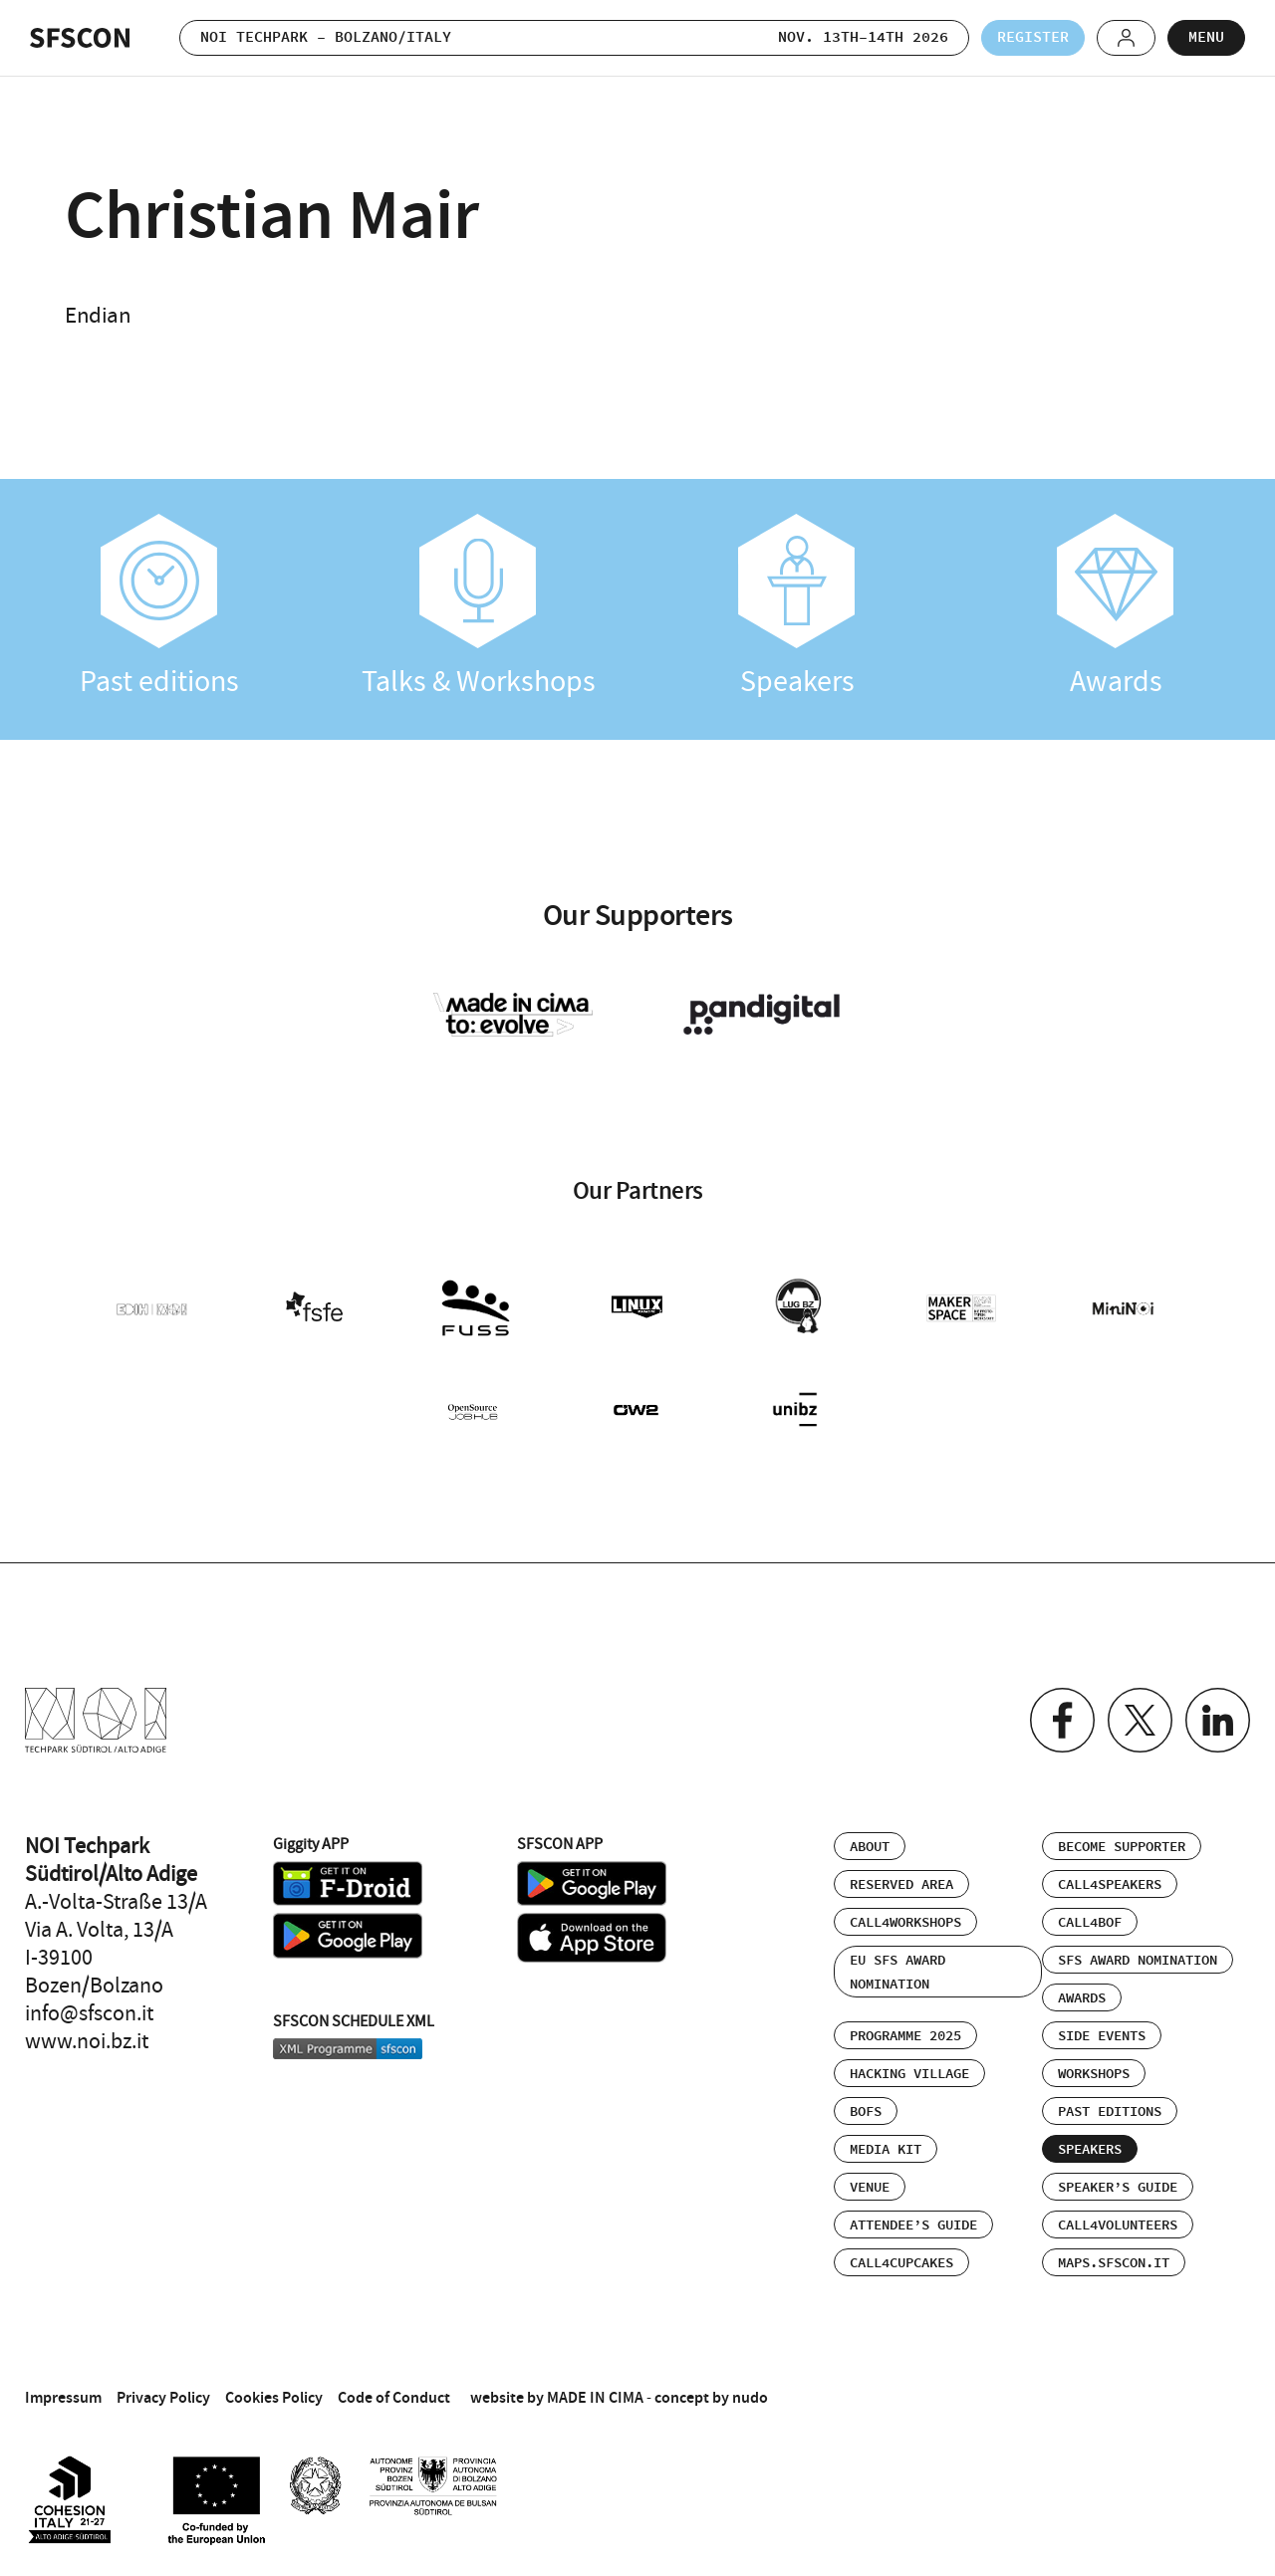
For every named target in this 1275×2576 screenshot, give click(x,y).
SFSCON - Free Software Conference (79, 38)
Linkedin (1217, 1720)
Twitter (1140, 1720)
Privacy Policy (163, 2397)
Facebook (1062, 1720)
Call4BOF (1090, 1923)
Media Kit (885, 2150)
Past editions (159, 607)
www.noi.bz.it (86, 2041)
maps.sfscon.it (1113, 2263)
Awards (1115, 607)
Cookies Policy (274, 2397)
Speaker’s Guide (1117, 2188)
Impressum (63, 2397)
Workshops (1094, 2074)
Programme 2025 (905, 2036)
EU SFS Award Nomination (897, 1972)
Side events (1102, 2036)
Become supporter (1121, 1847)
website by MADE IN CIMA (556, 2397)
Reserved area (901, 1885)
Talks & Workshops (478, 607)
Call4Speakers (1109, 1885)
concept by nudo (711, 2397)
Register (1033, 37)
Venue (870, 2188)
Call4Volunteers (1117, 2225)
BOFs (866, 2112)
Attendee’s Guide (913, 2225)
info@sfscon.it (89, 2013)
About (870, 1847)
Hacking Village (909, 2074)
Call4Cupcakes (901, 2263)
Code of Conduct (394, 2397)
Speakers (796, 607)
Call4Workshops (905, 1923)
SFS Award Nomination (1137, 1961)
